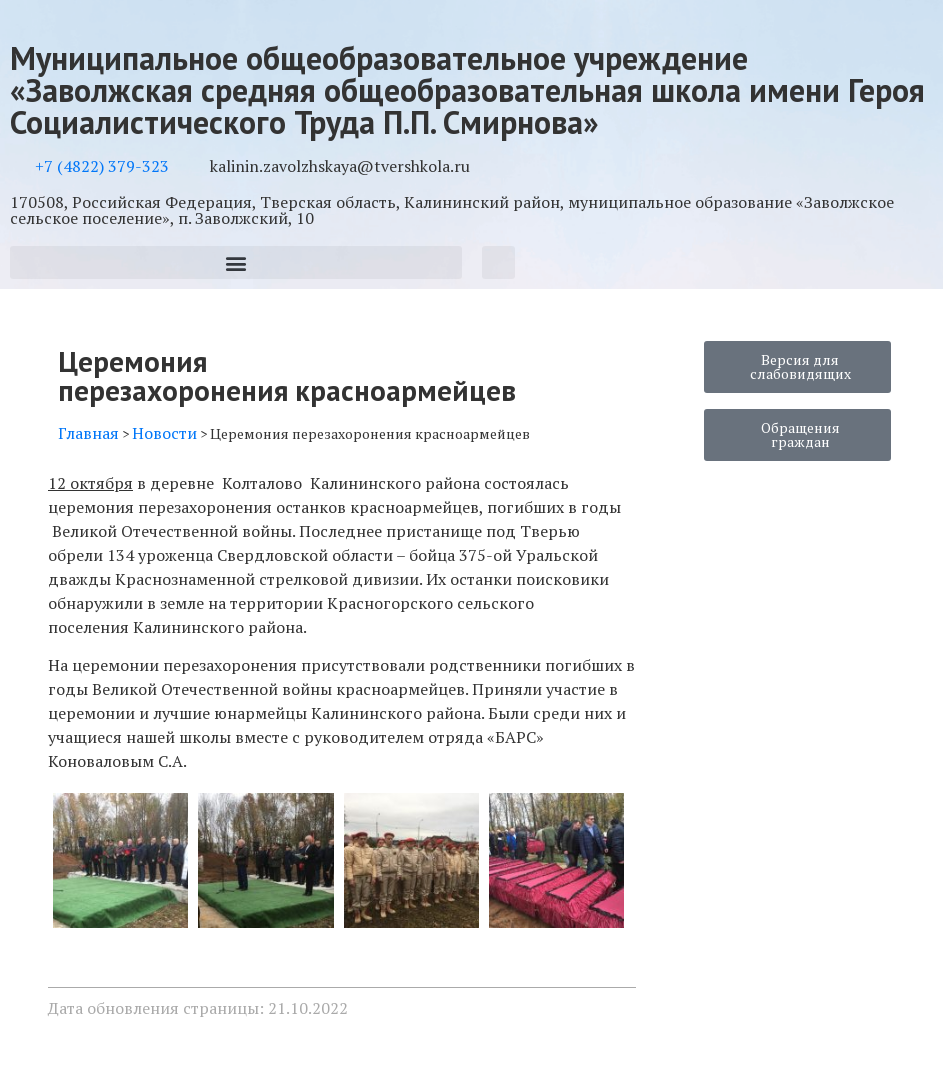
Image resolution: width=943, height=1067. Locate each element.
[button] (236, 262)
